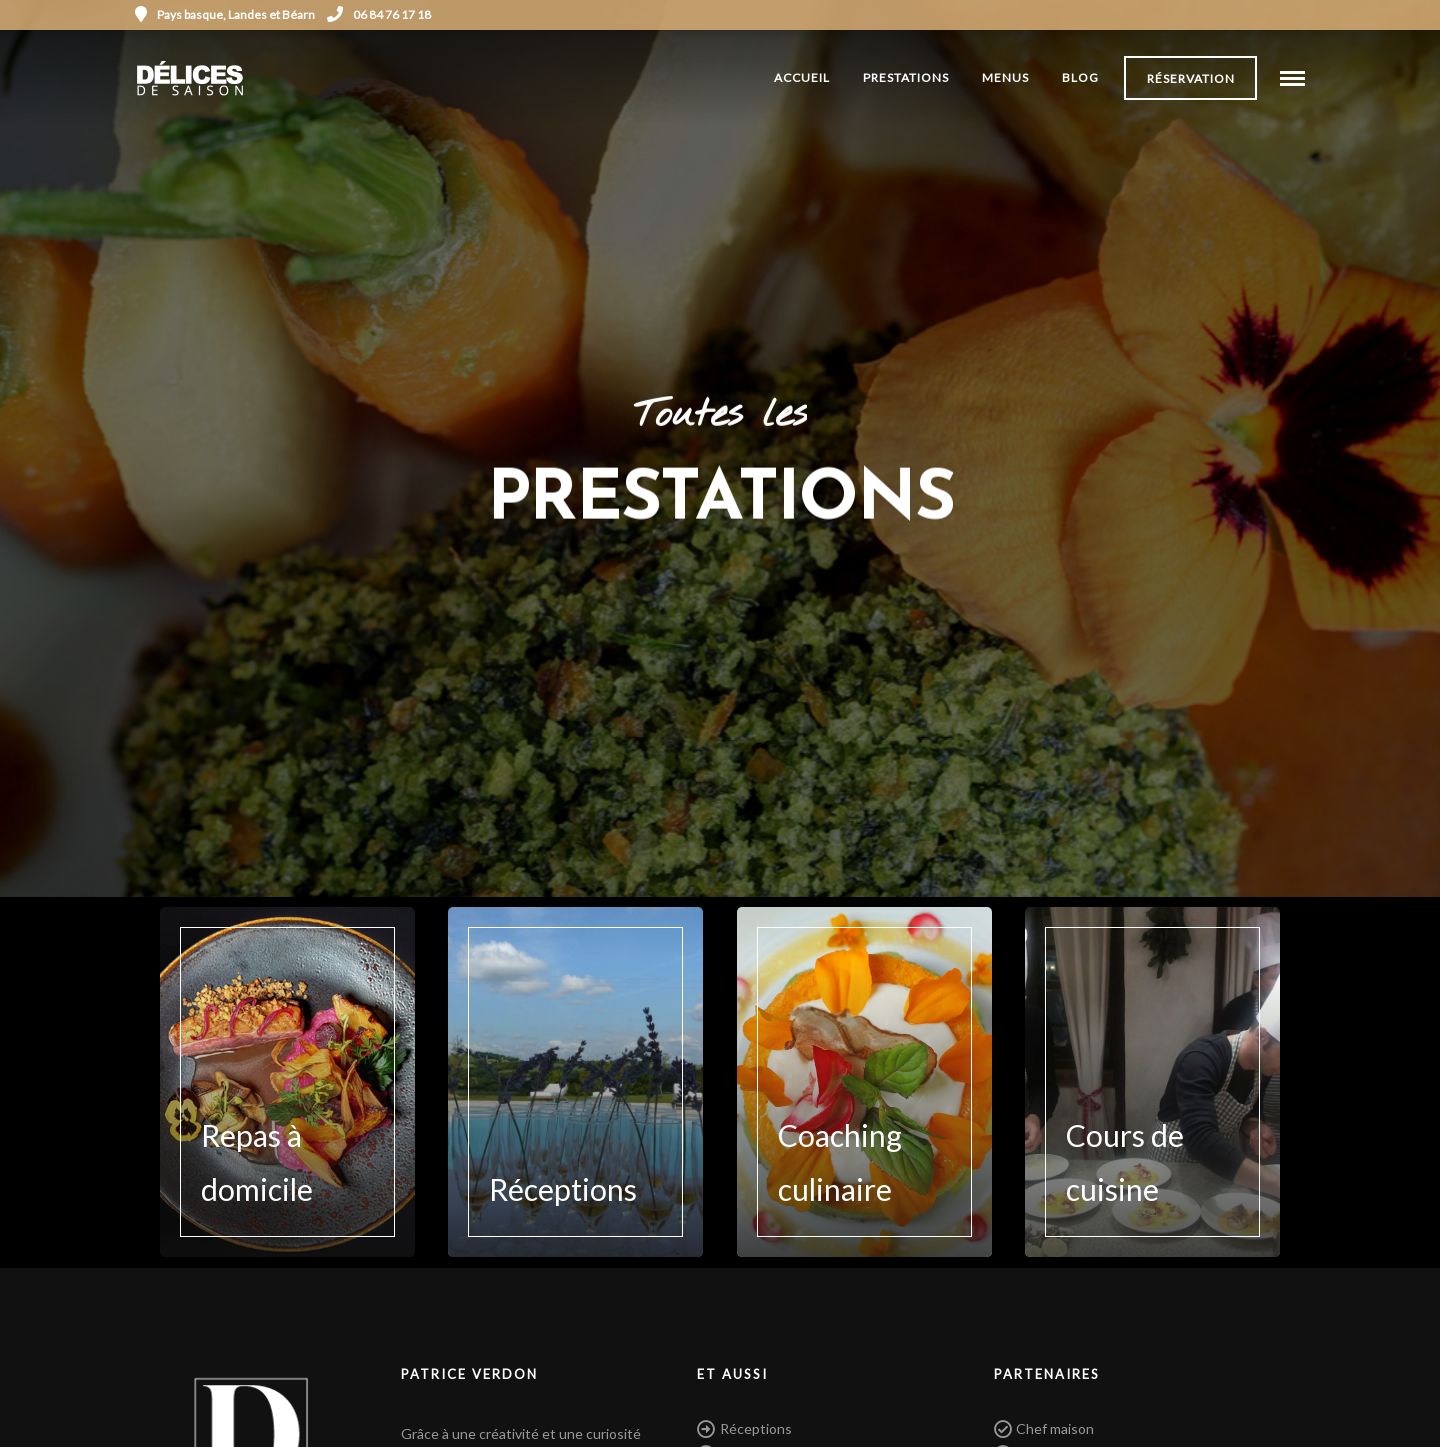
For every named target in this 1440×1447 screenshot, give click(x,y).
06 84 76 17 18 (379, 14)
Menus (1005, 77)
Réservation (1191, 78)
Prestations (906, 77)
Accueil (802, 77)
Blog (1080, 77)
